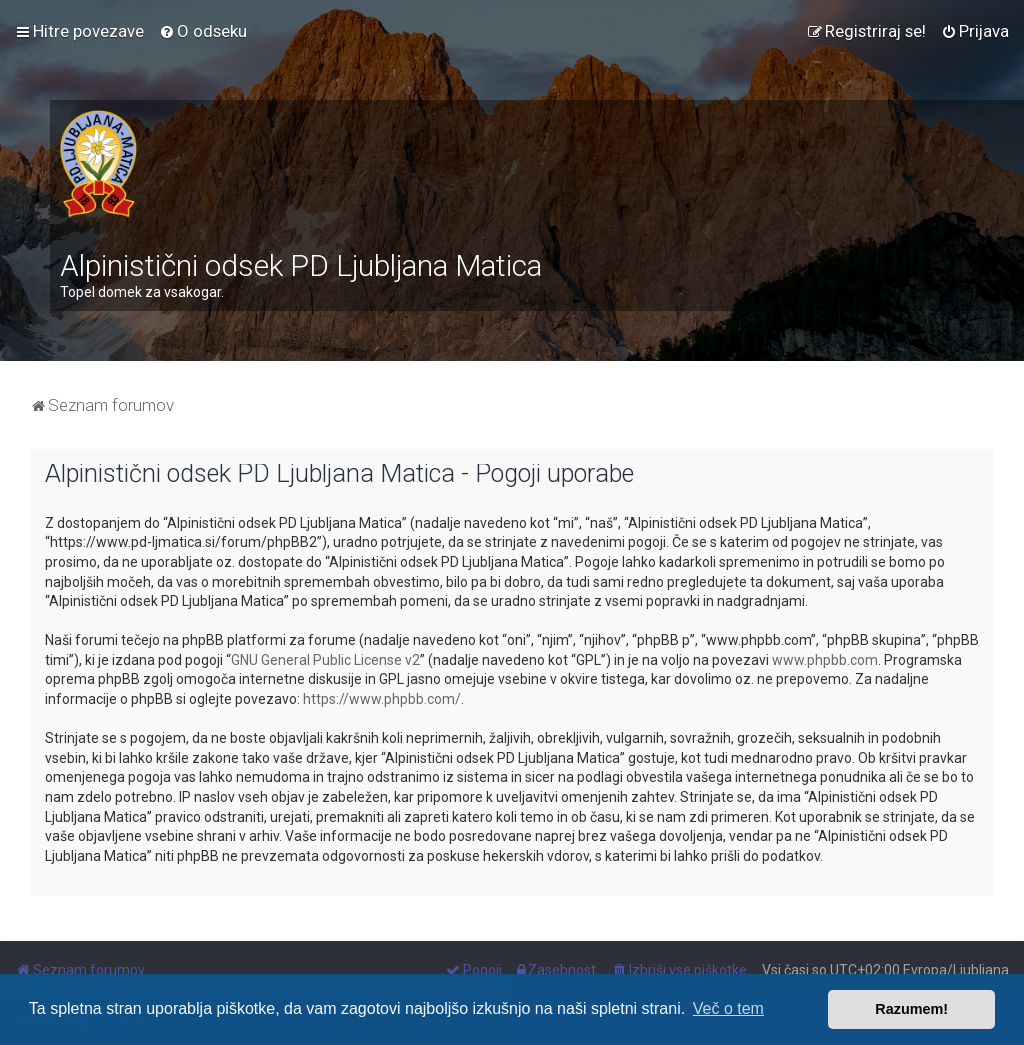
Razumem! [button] (911, 1009)
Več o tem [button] (728, 1008)
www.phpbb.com (825, 660)
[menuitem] (203, 31)
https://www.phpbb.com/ (382, 699)
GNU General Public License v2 (325, 660)
